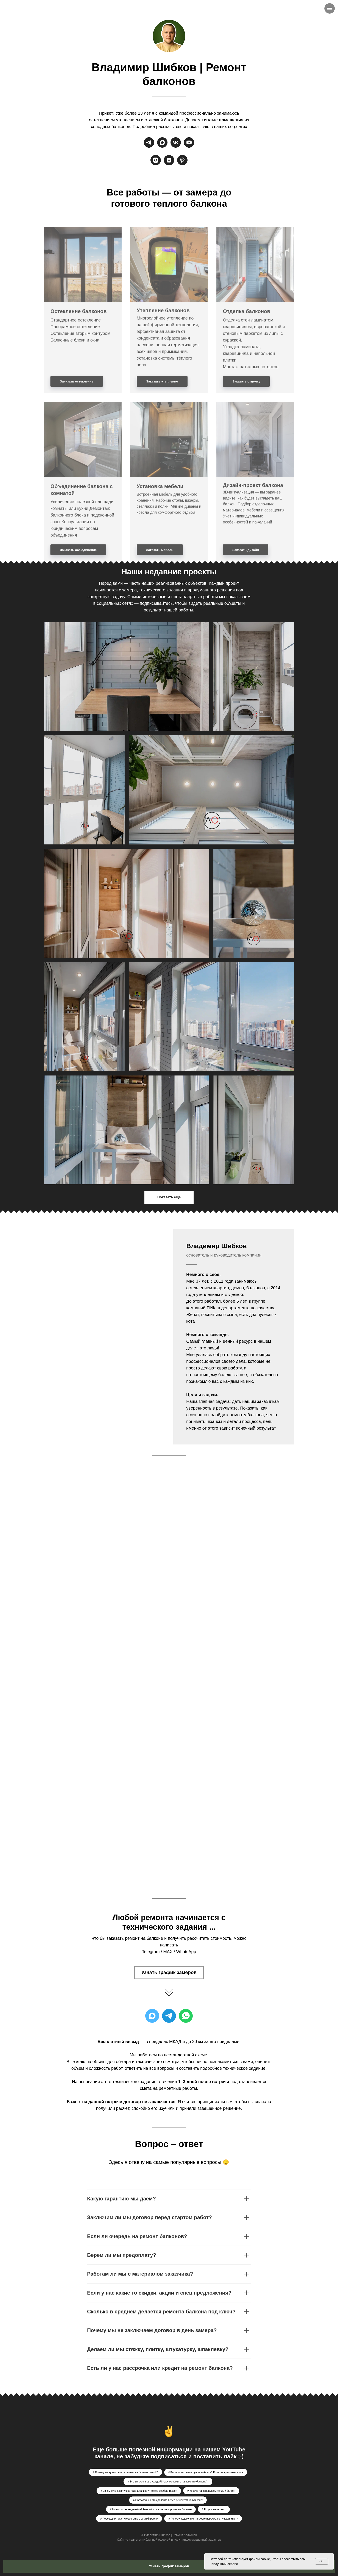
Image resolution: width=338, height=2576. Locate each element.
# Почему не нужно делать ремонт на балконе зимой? (125, 2472)
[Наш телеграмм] (169, 2016)
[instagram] (155, 160)
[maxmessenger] (162, 142)
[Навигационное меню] (329, 8)
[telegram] (149, 142)
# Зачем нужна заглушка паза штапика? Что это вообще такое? (139, 2490)
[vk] (176, 142)
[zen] (169, 160)
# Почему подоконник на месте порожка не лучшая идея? (203, 2518)
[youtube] (189, 142)
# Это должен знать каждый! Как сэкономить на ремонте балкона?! (168, 2481)
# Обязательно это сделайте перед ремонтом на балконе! (168, 2500)
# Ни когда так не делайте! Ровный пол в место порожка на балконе (151, 2509)
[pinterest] (182, 160)
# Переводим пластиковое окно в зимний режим (129, 2518)
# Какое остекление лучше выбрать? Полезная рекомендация (205, 2472)
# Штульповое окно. (214, 2509)
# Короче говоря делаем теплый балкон (211, 2490)
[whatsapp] (186, 2016)
